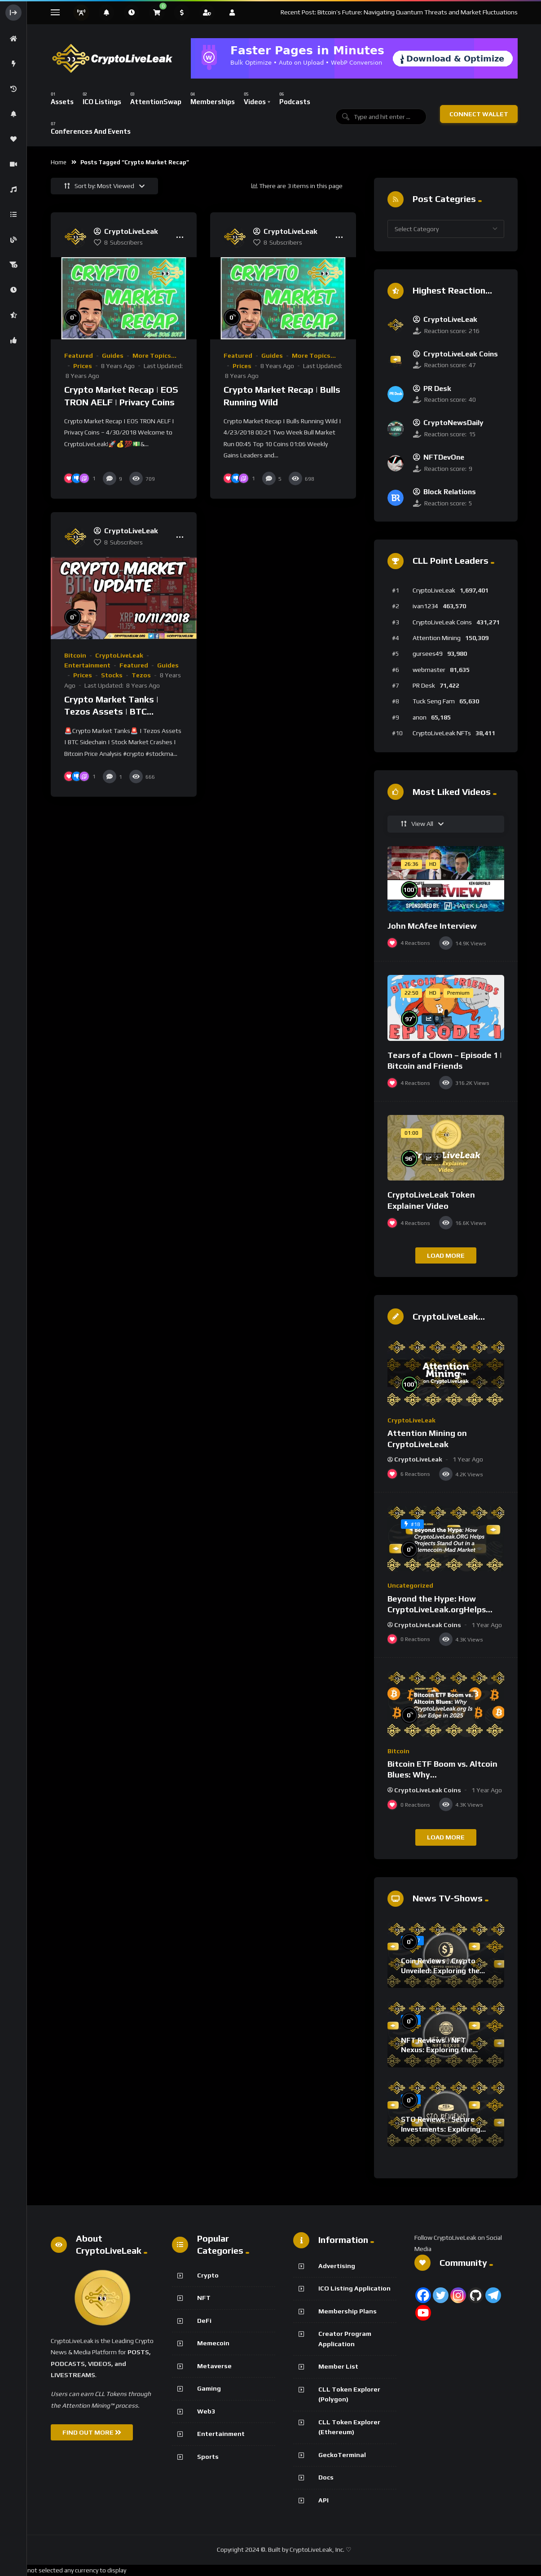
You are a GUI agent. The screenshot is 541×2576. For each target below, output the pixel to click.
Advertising (336, 2265)
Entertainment (87, 665)
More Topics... (154, 355)
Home (58, 162)
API (323, 2500)
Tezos (141, 675)
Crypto (208, 2275)
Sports (208, 2456)
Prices (82, 365)
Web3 (206, 2411)
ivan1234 (425, 606)
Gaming (209, 2388)
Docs (326, 2477)
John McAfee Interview (432, 925)
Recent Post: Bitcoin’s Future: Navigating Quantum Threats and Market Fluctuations (399, 12)
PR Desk (424, 685)
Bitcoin (75, 655)
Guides (112, 355)
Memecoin (213, 2343)
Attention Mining (437, 637)
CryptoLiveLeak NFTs (442, 733)
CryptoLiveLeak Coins (442, 622)
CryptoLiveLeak (119, 655)
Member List (338, 2366)
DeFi (204, 2320)
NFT (204, 2297)
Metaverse (214, 2366)
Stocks (112, 675)
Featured (78, 355)
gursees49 (428, 653)
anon (420, 717)
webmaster (429, 669)
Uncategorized (410, 1585)
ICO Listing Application (354, 2288)
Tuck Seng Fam (434, 701)
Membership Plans (347, 2311)
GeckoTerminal (342, 2454)
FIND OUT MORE (91, 2432)
